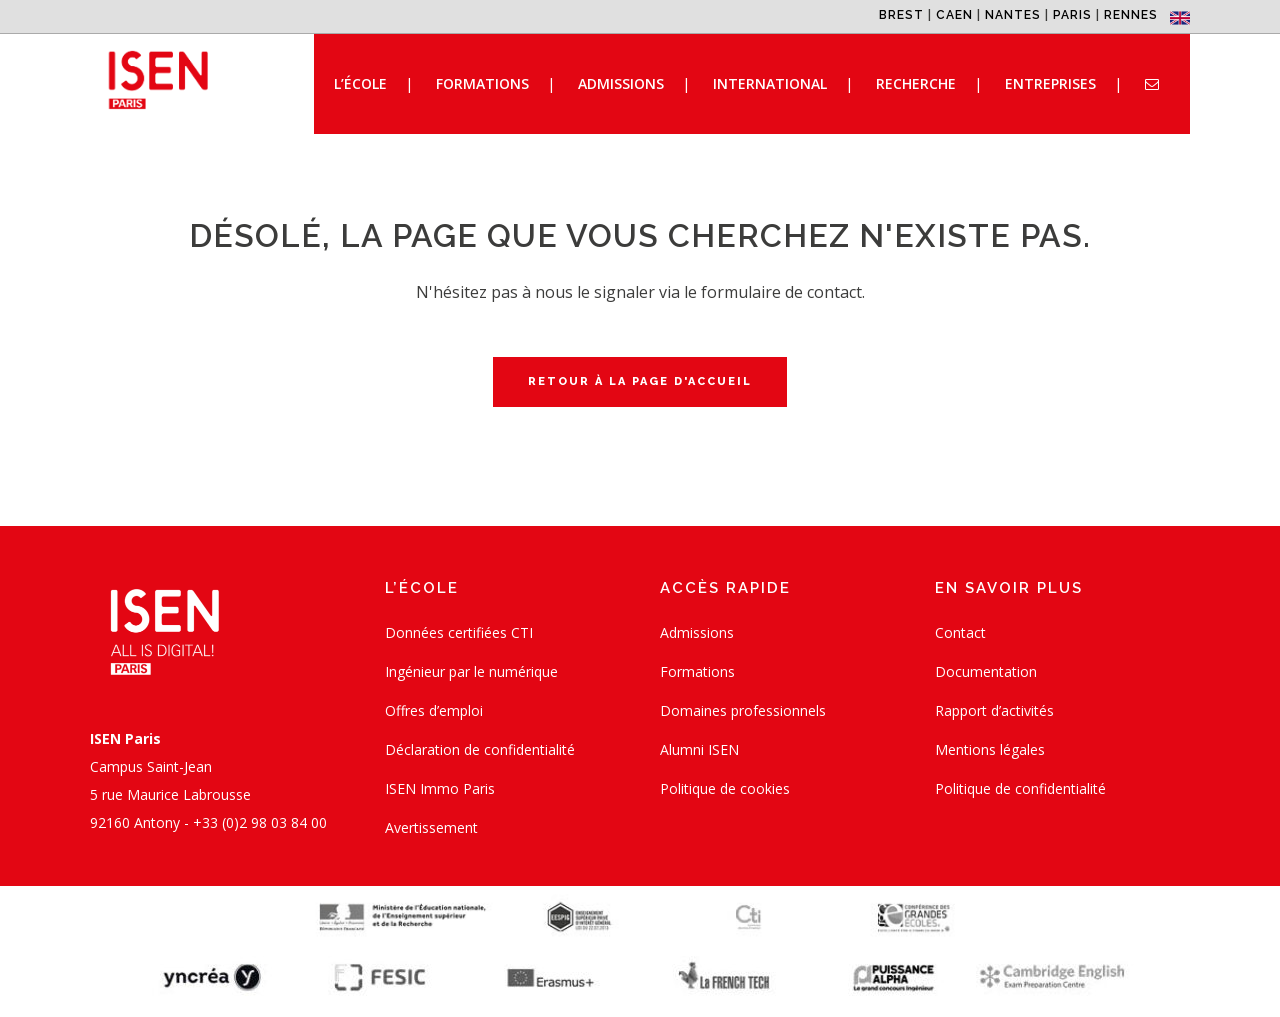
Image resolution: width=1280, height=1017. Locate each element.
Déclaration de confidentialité (480, 749)
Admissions (697, 632)
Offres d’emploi (434, 710)
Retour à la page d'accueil (640, 381)
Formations (697, 671)
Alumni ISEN (699, 749)
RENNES (1131, 15)
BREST (901, 15)
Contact (960, 632)
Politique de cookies (725, 788)
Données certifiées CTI (459, 632)
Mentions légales (990, 749)
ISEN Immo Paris (440, 788)
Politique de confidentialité (1020, 788)
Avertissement (431, 827)
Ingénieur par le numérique (471, 671)
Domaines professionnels (743, 710)
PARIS (1072, 15)
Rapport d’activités (994, 710)
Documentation (986, 671)
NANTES (1013, 15)
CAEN (954, 15)
